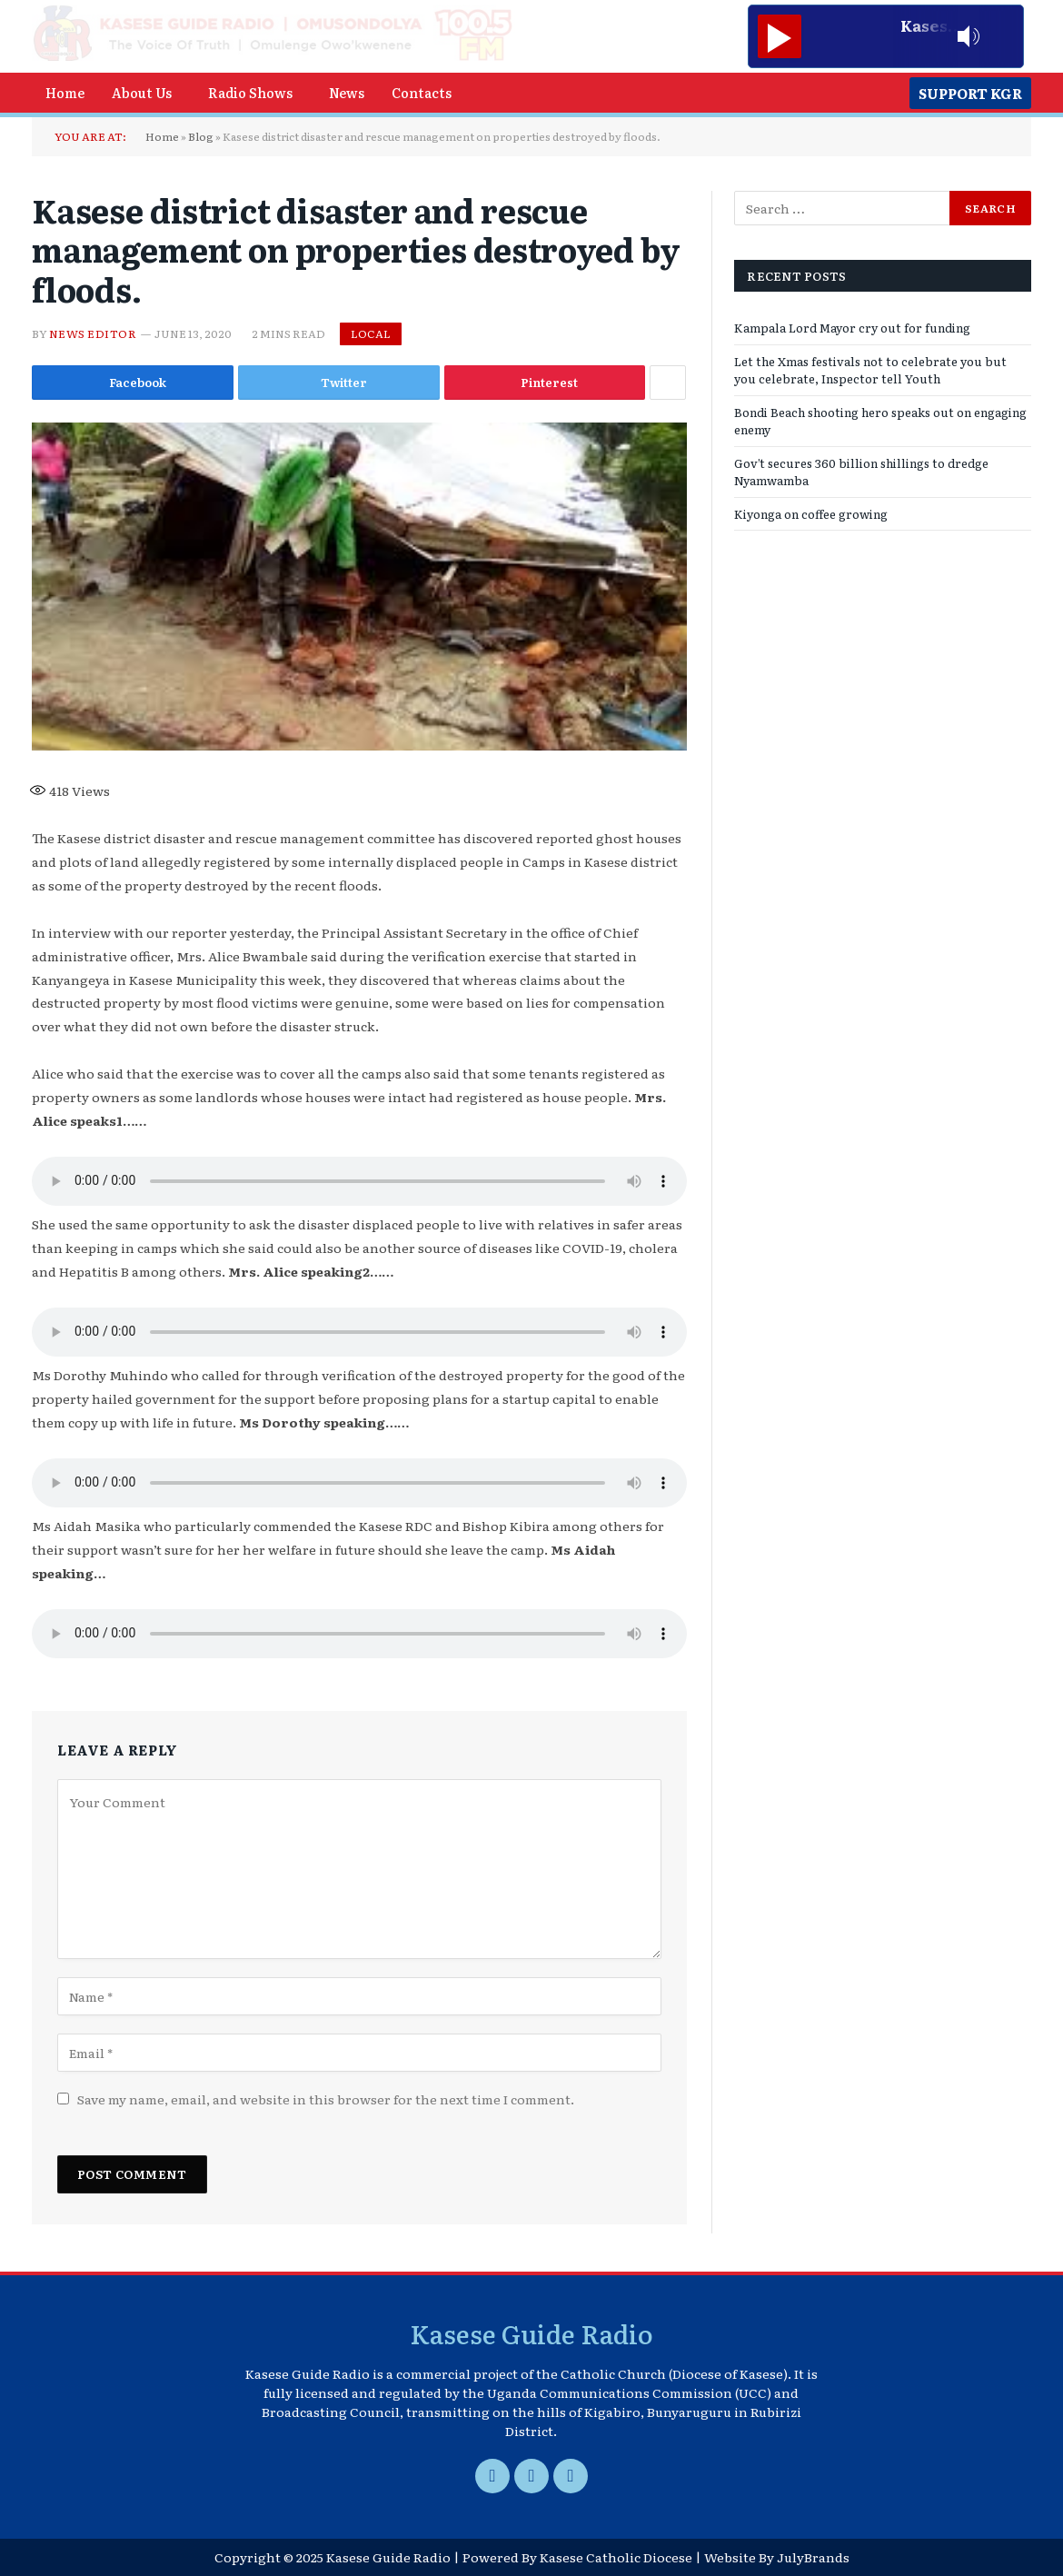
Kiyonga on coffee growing (811, 513)
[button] (146, 93)
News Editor (92, 333)
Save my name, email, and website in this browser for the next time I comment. (325, 2099)
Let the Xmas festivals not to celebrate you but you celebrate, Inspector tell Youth (870, 370)
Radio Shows (250, 92)
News (346, 92)
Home (64, 92)
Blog (201, 136)
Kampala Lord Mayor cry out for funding (852, 327)
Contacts (422, 92)
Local (371, 333)
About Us (142, 92)
